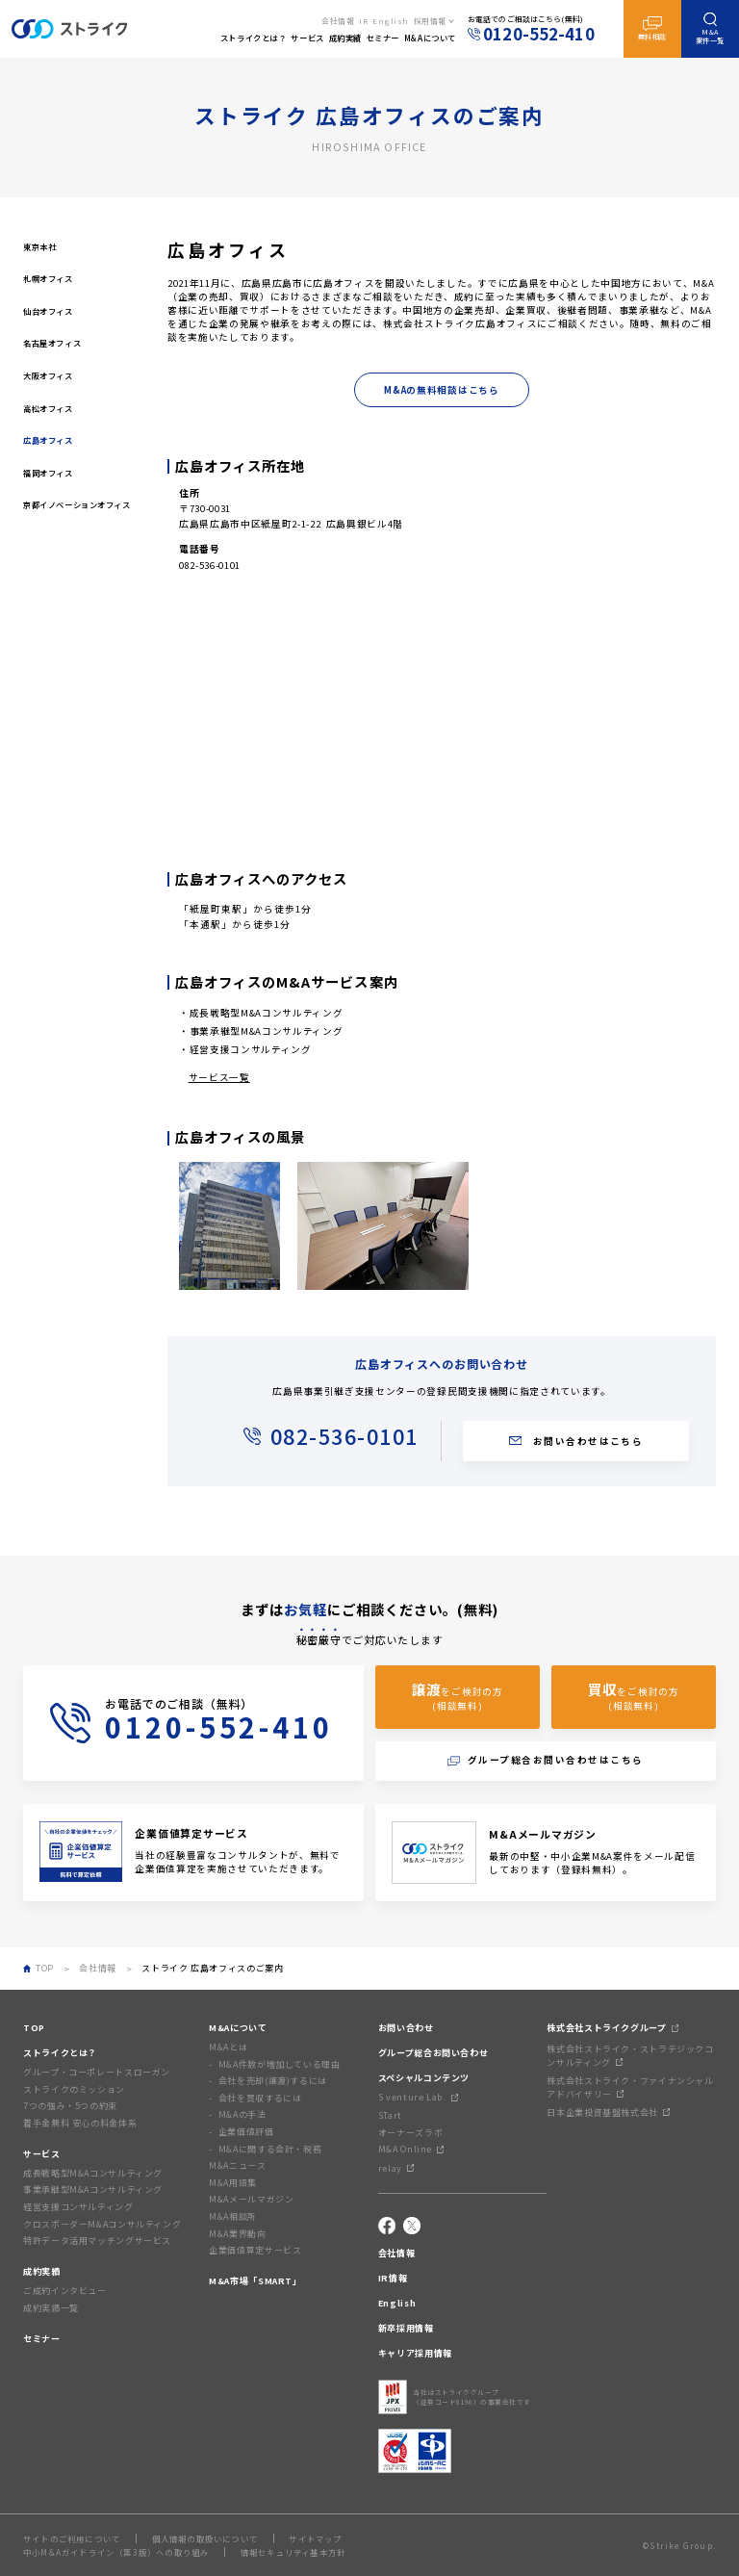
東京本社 (39, 246)
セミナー (42, 2338)
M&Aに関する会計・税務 (270, 2149)
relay (396, 2168)
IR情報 (393, 2278)
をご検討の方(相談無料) (457, 1696)
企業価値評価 (246, 2131)
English (390, 20)
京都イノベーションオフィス (77, 504)
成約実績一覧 (51, 2308)
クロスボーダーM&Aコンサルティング (102, 2224)
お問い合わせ (406, 2028)
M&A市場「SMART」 (255, 2281)
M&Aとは (228, 2047)
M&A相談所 (233, 2216)
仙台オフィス (48, 311)
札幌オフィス (48, 278)
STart (390, 2115)
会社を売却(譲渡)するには (272, 2080)
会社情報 (337, 20)
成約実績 (42, 2271)
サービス (42, 2154)
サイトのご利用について (71, 2538)
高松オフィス (48, 408)
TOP (34, 2028)
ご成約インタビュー (65, 2290)
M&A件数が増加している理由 (279, 2064)
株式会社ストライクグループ (612, 2028)
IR (363, 20)
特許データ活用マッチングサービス (97, 2240)
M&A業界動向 (237, 2234)
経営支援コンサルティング (251, 1049)
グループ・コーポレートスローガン (96, 2072)
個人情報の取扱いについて (205, 2538)
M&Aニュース (237, 2165)
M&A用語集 (233, 2183)
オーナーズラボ (410, 2132)
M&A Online (411, 2149)
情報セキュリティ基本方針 (293, 2552)
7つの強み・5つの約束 (70, 2105)
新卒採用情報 (406, 2328)
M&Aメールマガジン (251, 2199)
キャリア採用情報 (415, 2353)
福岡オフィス (48, 472)
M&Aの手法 (242, 2114)
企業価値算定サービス (255, 2250)
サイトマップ (315, 2538)
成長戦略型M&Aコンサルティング (267, 1012)
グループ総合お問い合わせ (433, 2053)
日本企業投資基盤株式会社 (608, 2112)
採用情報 (430, 20)
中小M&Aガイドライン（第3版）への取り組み (116, 2552)
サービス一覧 (219, 1077)
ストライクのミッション (74, 2089)
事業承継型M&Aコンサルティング (267, 1031)
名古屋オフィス (52, 342)
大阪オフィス (48, 375)
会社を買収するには (260, 2098)
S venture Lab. (418, 2097)
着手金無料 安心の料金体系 (80, 2123)
